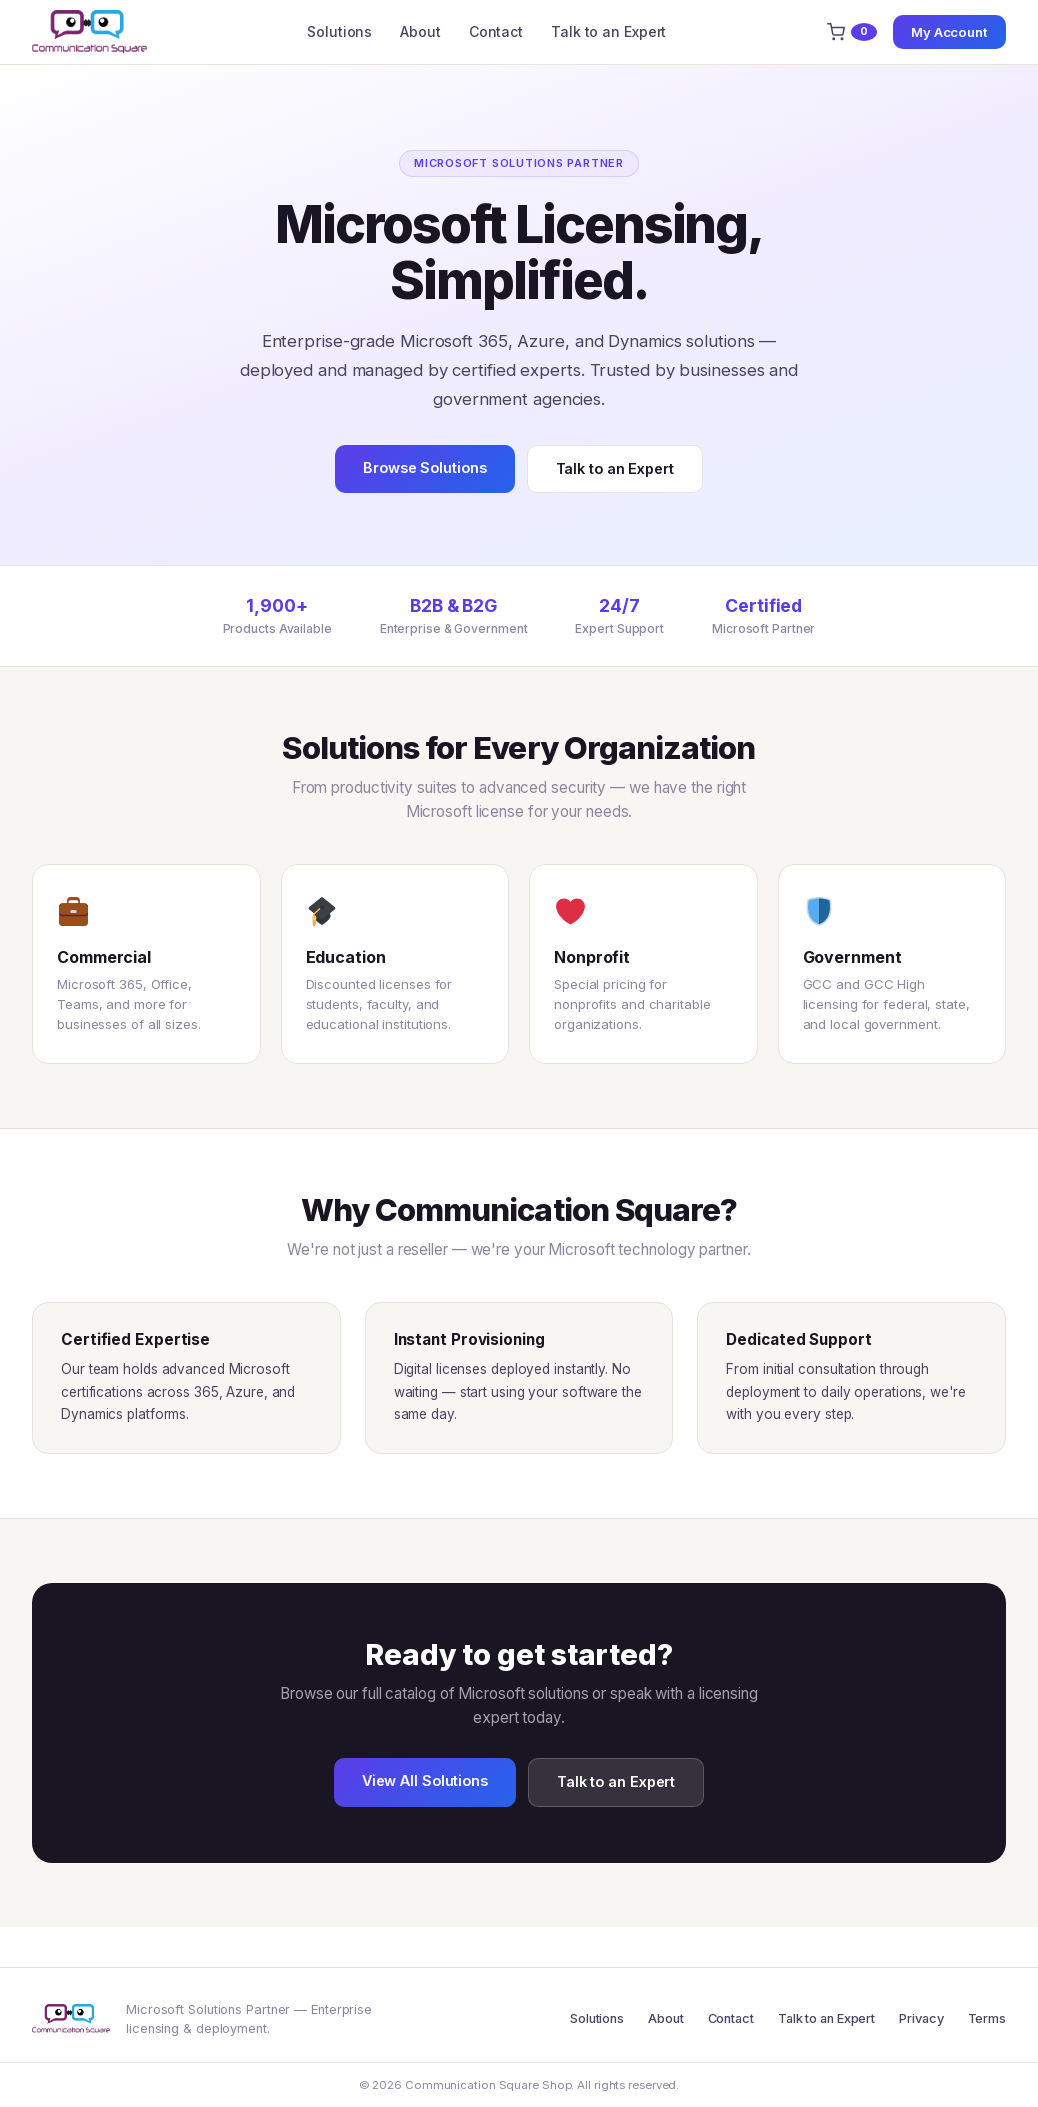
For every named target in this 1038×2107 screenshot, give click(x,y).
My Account (949, 32)
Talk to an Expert (608, 31)
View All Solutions (425, 1780)
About (420, 31)
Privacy (921, 2018)
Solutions (339, 31)
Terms (987, 2018)
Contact (496, 31)
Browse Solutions (424, 467)
